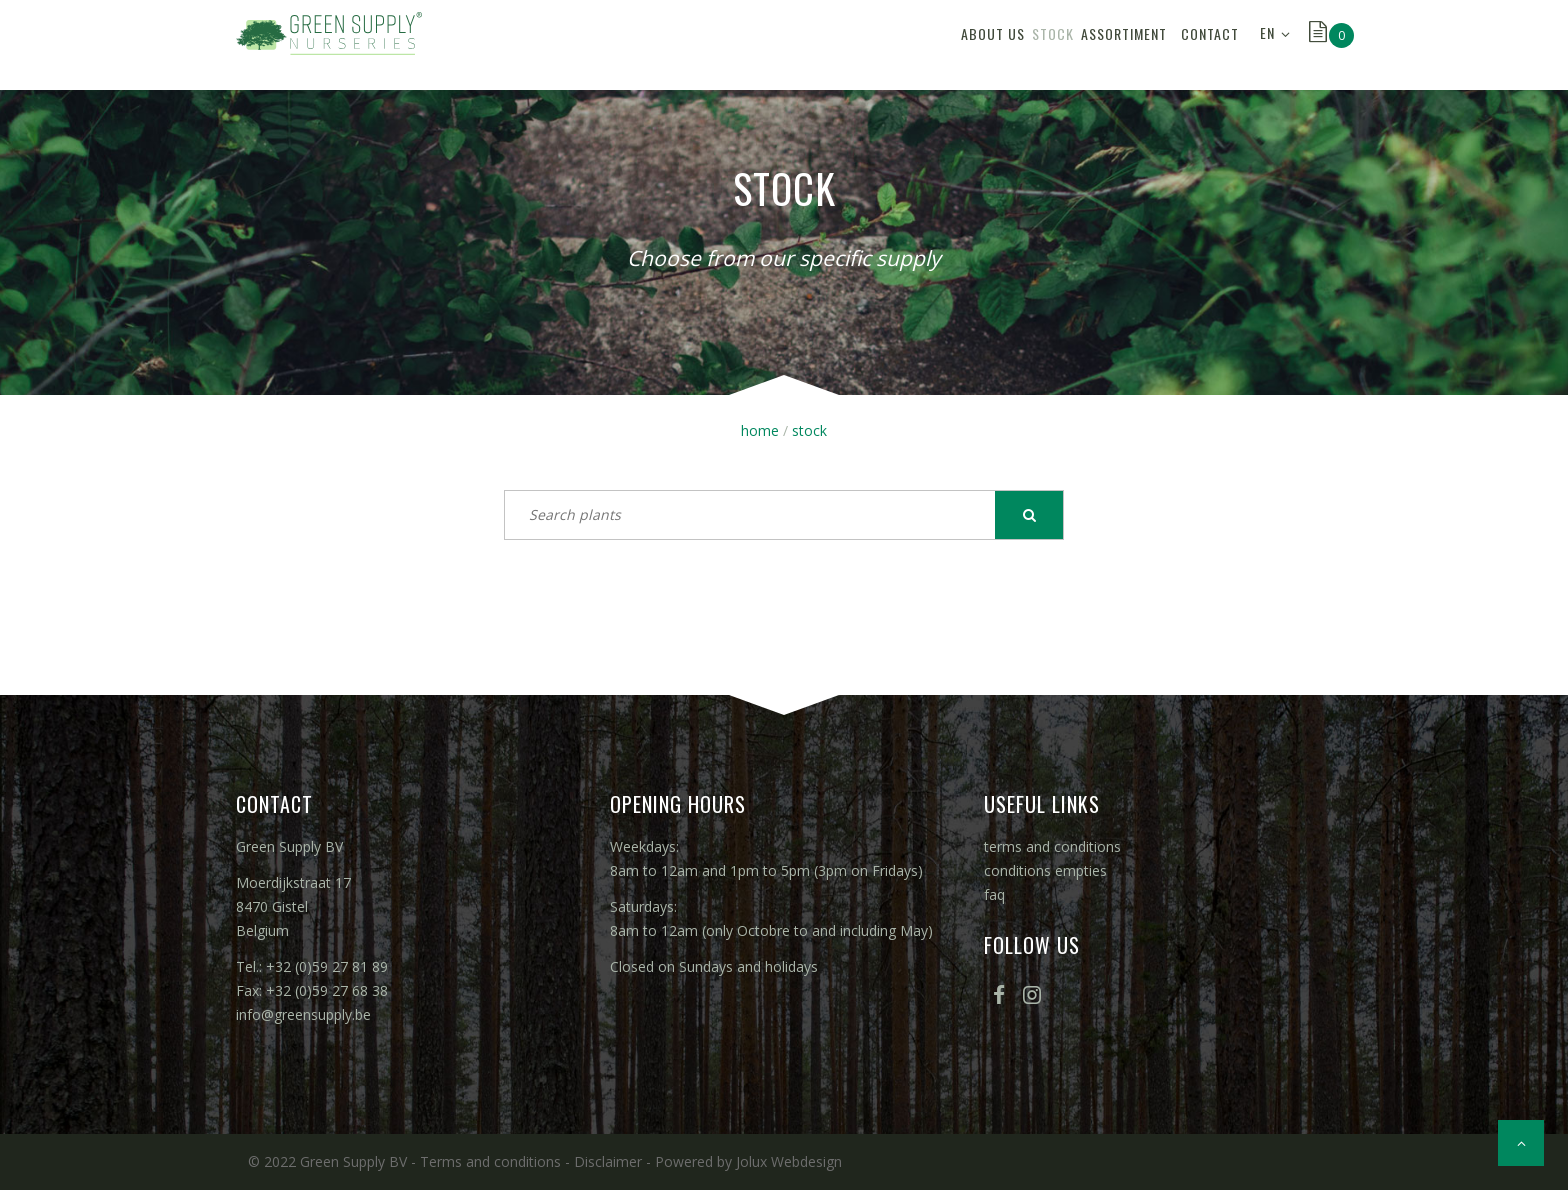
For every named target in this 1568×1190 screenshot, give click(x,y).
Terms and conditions (490, 1161)
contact (1198, 44)
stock (966, 44)
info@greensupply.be (303, 1014)
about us (881, 44)
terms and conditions (1052, 846)
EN (1267, 44)
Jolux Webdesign (789, 1161)
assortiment (1062, 44)
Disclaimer (608, 1161)
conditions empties (1045, 870)
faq (994, 894)
